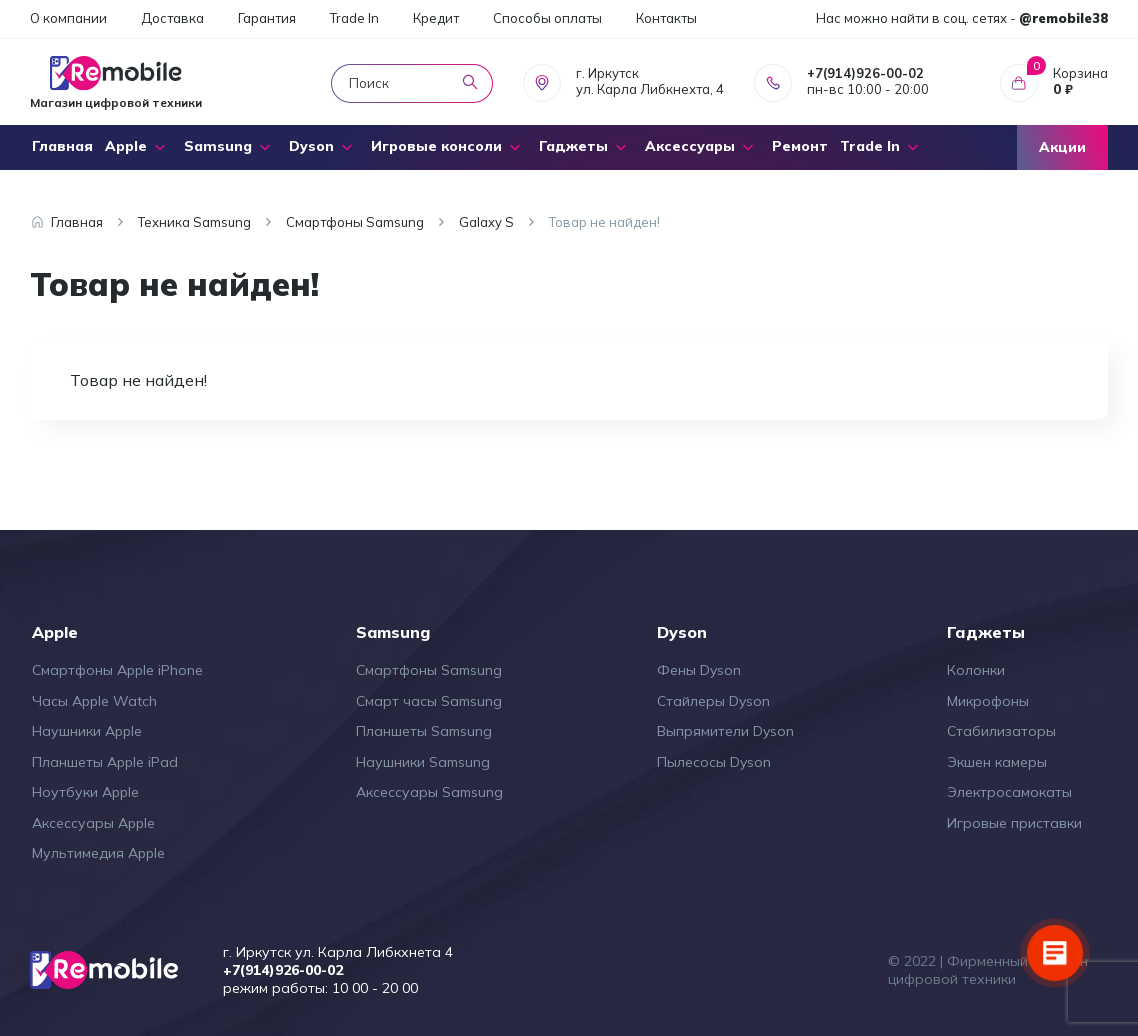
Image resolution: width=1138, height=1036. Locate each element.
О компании (68, 18)
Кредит (436, 18)
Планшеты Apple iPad (105, 762)
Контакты (666, 18)
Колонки (976, 670)
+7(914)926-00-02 (865, 73)
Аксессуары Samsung (429, 792)
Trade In (354, 18)
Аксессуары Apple (93, 823)
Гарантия (267, 18)
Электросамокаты (1009, 792)
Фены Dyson (699, 670)
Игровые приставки (1014, 823)
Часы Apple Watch (94, 701)
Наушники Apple (87, 731)
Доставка (172, 18)
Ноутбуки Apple (85, 792)
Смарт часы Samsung (429, 701)
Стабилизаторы (1001, 731)
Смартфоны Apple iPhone (117, 670)
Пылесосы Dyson (714, 762)
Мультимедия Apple (98, 853)
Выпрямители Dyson (725, 731)
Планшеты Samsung (424, 731)
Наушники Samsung (423, 762)
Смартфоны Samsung (429, 670)
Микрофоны (988, 701)
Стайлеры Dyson (713, 701)
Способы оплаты (547, 18)
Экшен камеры (997, 762)
